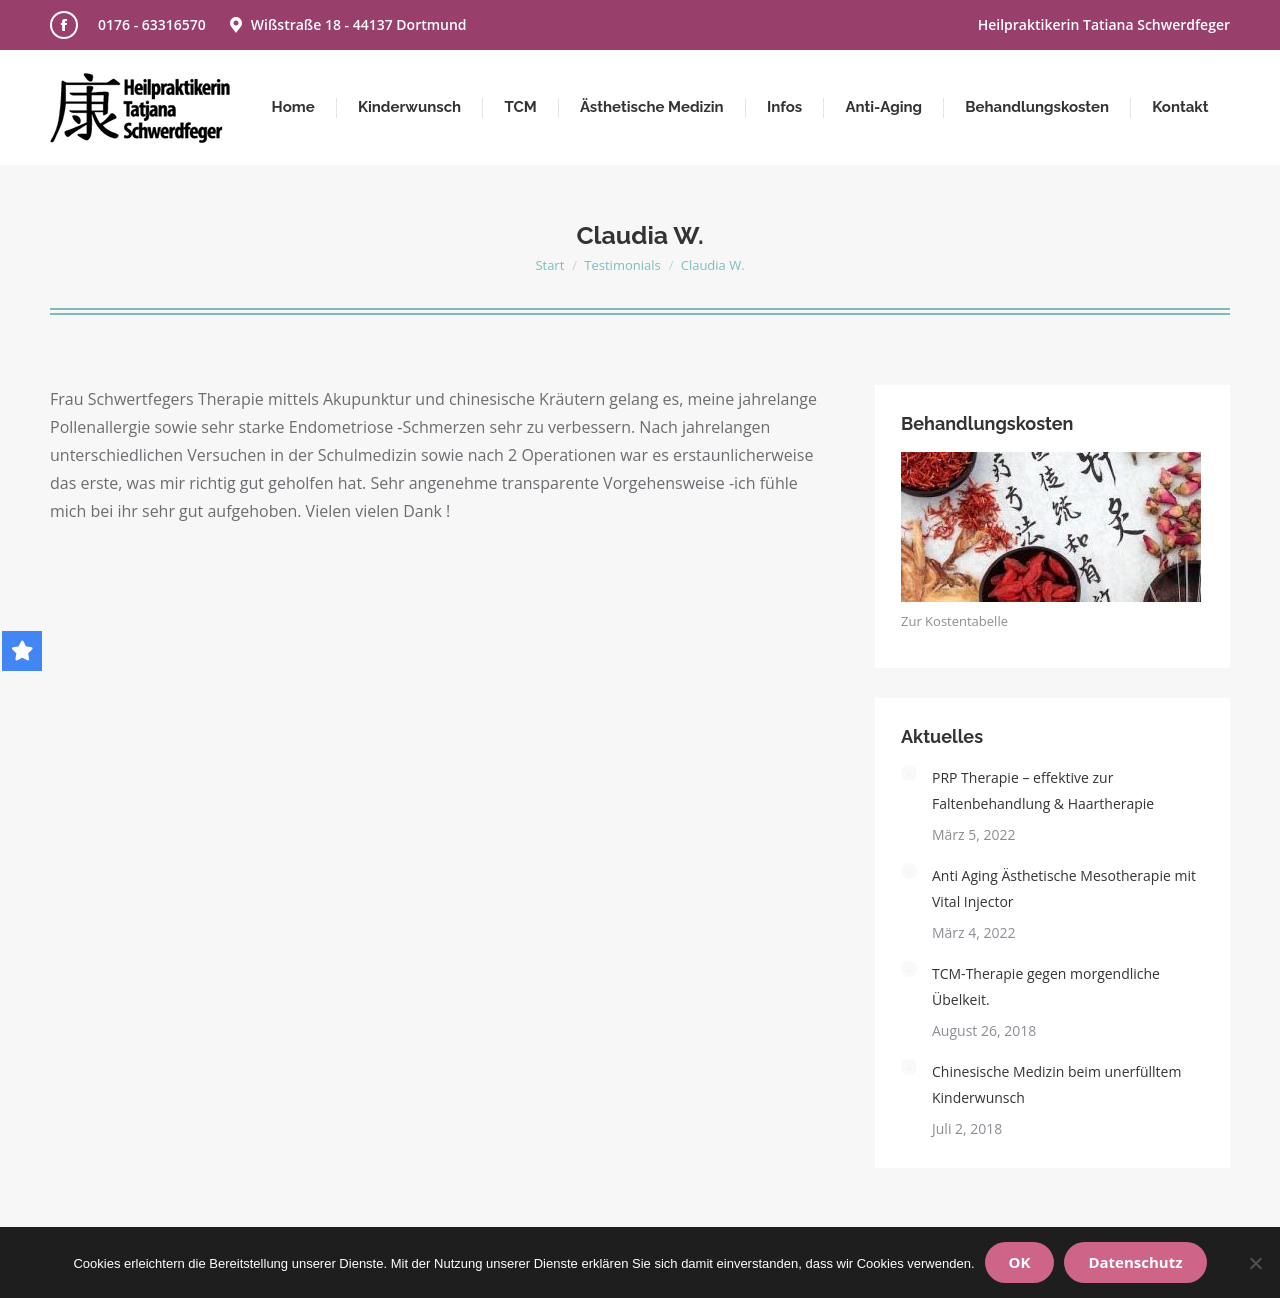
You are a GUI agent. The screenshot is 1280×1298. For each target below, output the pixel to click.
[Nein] (1255, 1263)
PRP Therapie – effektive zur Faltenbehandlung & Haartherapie (1043, 790)
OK (1020, 1262)
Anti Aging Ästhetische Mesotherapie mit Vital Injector (1064, 888)
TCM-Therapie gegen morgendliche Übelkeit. (1046, 986)
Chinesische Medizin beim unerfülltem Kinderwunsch (1056, 1084)
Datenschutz (1135, 1262)
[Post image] (909, 773)
